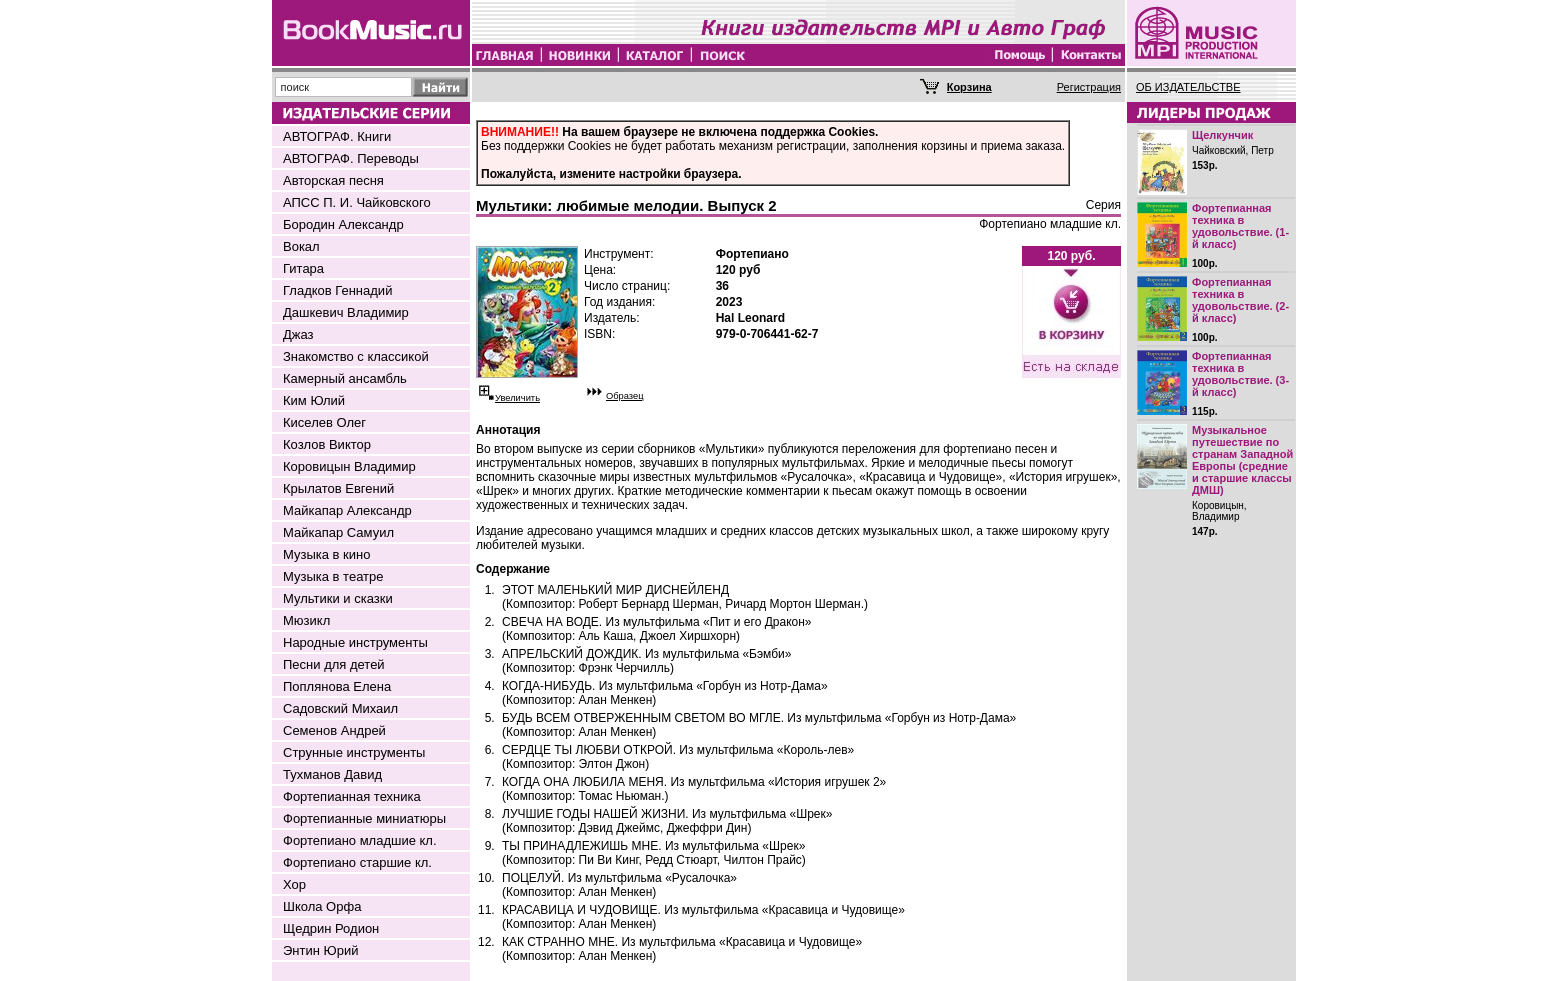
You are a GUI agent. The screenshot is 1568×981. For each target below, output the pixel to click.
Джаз (298, 334)
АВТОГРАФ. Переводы (351, 158)
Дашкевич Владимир (346, 312)
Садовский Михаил (340, 708)
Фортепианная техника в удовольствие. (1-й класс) (1240, 226)
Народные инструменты (355, 642)
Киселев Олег (324, 422)
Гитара (303, 268)
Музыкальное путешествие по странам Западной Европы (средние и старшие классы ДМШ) (1242, 460)
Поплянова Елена (337, 686)
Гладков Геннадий (337, 290)
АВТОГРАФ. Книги (337, 136)
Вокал (301, 246)
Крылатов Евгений (338, 488)
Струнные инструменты (354, 752)
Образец (625, 396)
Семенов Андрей (334, 730)
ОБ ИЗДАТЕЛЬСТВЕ (1188, 87)
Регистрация (1089, 87)
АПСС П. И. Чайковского (357, 202)
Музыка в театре (333, 576)
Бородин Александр (343, 224)
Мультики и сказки (338, 598)
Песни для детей (334, 664)
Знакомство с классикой (356, 356)
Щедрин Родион (331, 928)
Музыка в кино (326, 554)
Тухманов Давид (332, 774)
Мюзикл (306, 620)
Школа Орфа (322, 906)
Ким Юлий (314, 400)
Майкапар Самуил (338, 532)
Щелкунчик (1222, 135)
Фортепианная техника (352, 796)
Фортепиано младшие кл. (360, 840)
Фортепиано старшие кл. (357, 862)
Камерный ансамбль (345, 378)
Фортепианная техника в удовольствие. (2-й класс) (1240, 300)
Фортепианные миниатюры (364, 818)
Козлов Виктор (327, 444)
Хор (294, 884)
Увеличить (517, 398)
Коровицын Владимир (349, 466)
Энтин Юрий (320, 950)
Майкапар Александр (347, 510)
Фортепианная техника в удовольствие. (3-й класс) (1240, 374)
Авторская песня (333, 180)
